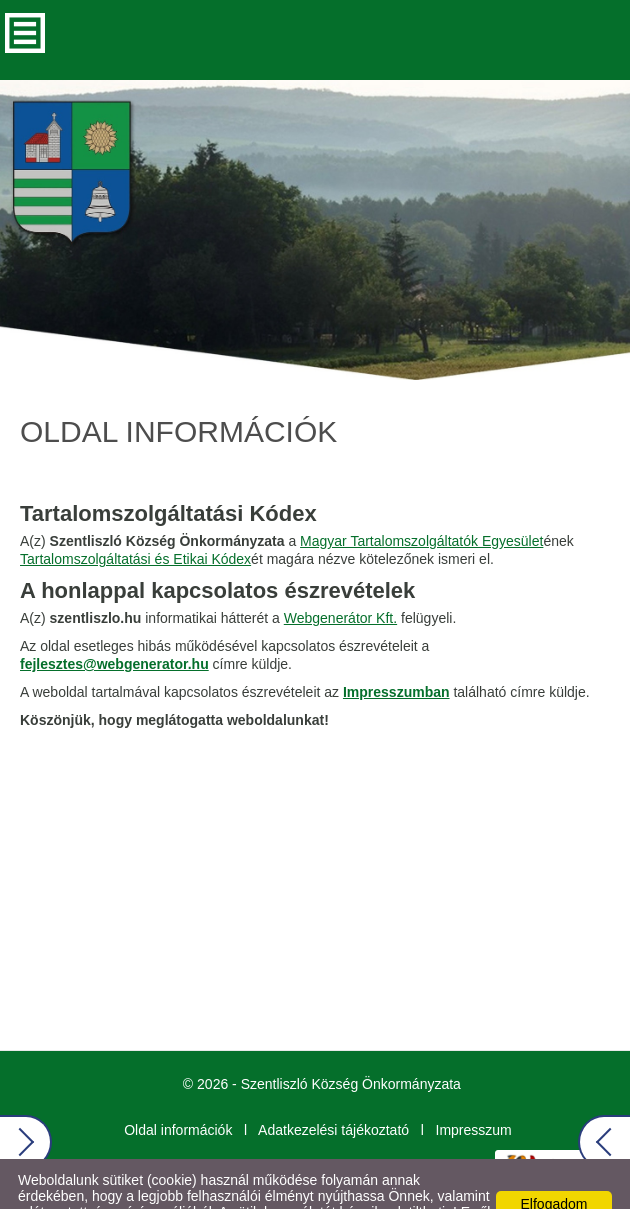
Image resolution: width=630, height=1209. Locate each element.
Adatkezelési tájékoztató (333, 1090)
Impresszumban (396, 652)
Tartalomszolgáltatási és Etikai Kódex (135, 519)
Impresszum (474, 1090)
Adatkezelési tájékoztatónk (312, 1188)
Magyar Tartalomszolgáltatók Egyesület (421, 501)
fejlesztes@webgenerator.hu (114, 624)
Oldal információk (178, 1090)
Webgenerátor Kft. (340, 578)
